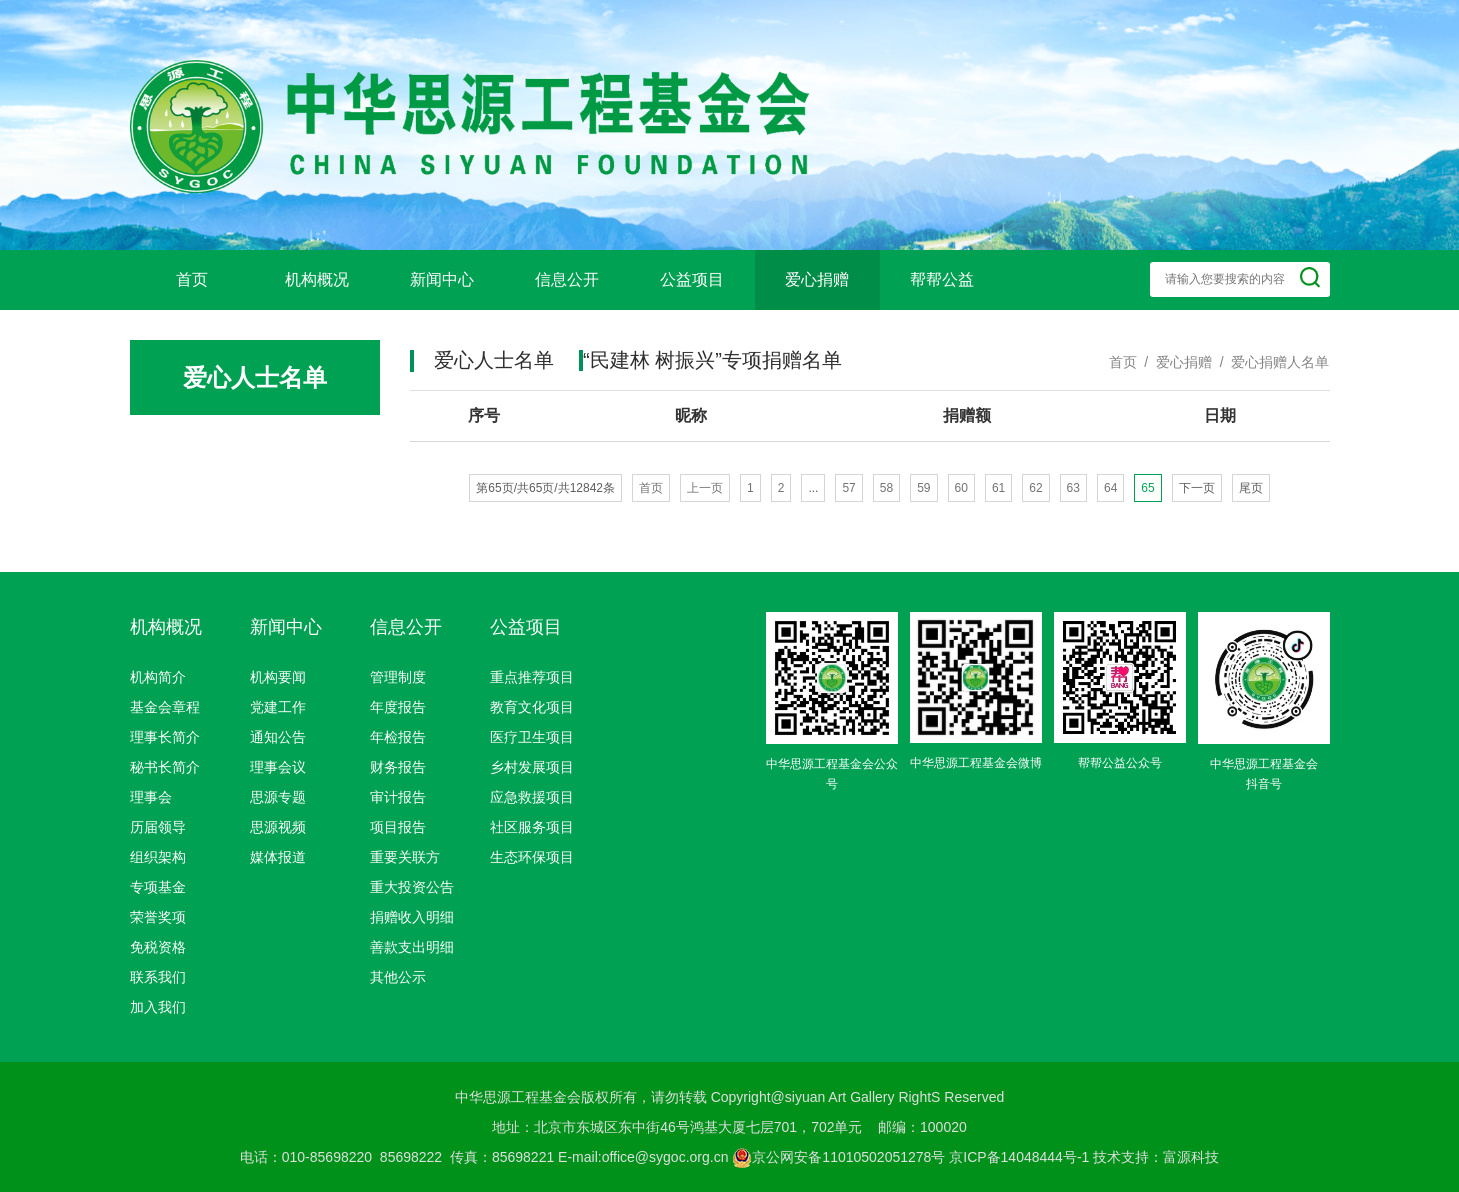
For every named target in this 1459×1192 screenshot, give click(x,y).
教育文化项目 (532, 707)
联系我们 (158, 977)
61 (998, 488)
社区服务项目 (532, 827)
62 (1035, 488)
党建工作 (278, 707)
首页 (192, 279)
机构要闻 (278, 677)
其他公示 (398, 977)
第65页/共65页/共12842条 (545, 488)
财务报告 (398, 767)
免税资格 (158, 947)
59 (923, 488)
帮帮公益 (942, 279)
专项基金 (158, 887)
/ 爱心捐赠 (1174, 362)
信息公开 (567, 279)
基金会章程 (165, 707)
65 (1147, 488)
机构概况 (317, 279)
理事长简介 (165, 737)
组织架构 (158, 857)
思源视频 (278, 827)
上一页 (705, 488)
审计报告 (398, 797)
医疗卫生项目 (532, 737)
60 (961, 488)
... (813, 488)
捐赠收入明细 (412, 917)
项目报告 (398, 827)
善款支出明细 (412, 947)
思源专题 (278, 797)
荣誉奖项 (158, 917)
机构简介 (158, 677)
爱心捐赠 (817, 279)
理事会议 (278, 767)
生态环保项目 (532, 857)
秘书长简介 (165, 767)
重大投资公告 (412, 887)
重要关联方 (405, 857)
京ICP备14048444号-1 (1019, 1157)
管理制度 (398, 677)
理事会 (151, 797)
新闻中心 (442, 279)
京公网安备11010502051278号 (838, 1157)
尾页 (1251, 488)
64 (1110, 488)
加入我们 (158, 1007)
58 (886, 488)
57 (848, 488)
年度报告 (398, 707)
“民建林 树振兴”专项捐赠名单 (712, 360)
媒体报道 (278, 857)
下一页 (1197, 488)
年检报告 (398, 737)
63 (1073, 488)
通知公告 (278, 737)
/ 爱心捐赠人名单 (1270, 362)
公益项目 (692, 279)
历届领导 (158, 827)
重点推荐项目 (532, 677)
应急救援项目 (532, 797)
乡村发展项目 (532, 767)
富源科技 (1191, 1157)
